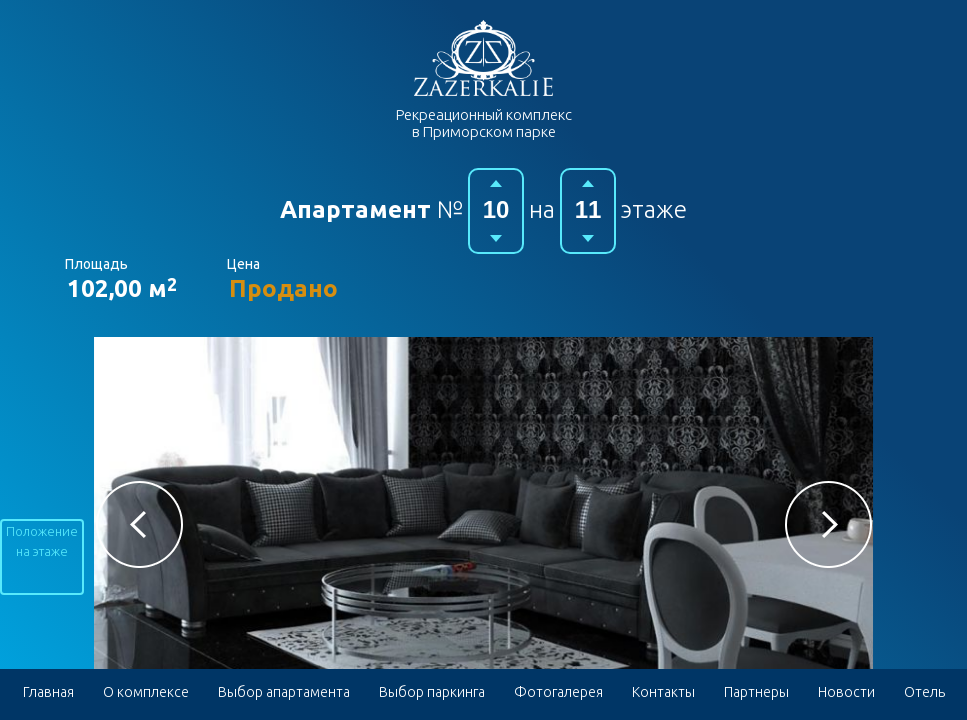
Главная (48, 692)
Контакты (663, 692)
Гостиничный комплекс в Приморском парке (483, 58)
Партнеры (756, 692)
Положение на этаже (42, 541)
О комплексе (146, 692)
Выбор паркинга (432, 692)
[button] (139, 524)
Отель (924, 692)
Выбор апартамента (284, 692)
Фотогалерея (558, 692)
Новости (846, 692)
